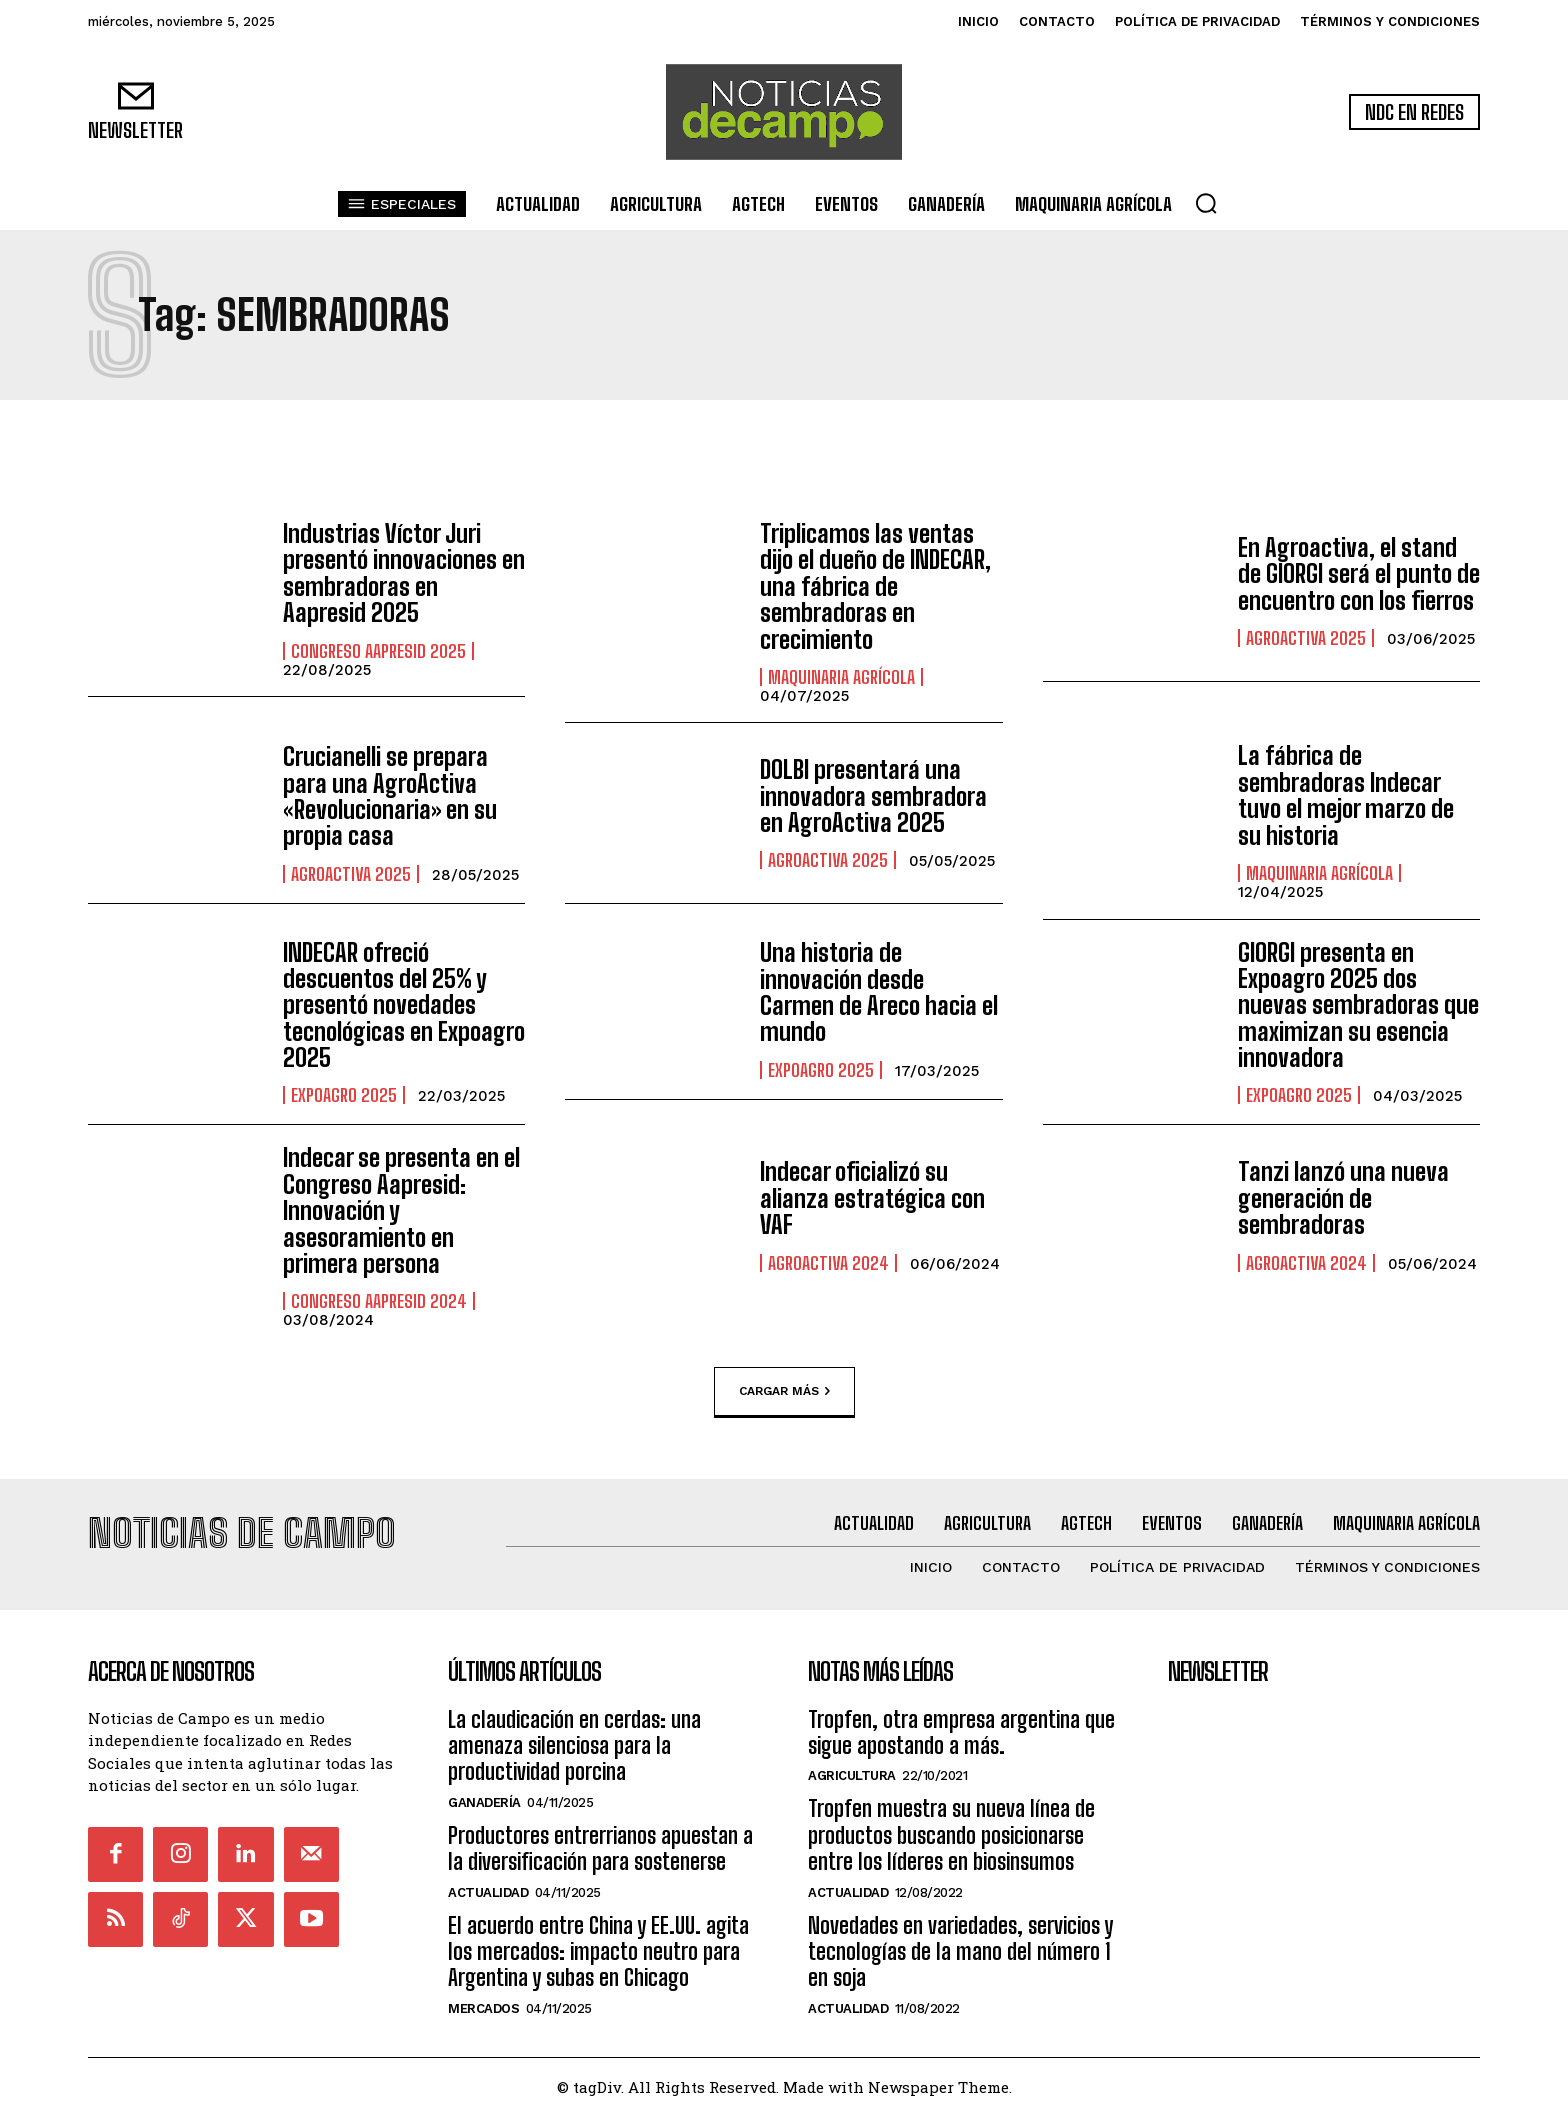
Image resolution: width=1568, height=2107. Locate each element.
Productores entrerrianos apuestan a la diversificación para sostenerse (600, 1839)
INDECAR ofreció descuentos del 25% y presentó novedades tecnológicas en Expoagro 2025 (404, 1005)
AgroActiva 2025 (1306, 638)
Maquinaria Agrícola (841, 677)
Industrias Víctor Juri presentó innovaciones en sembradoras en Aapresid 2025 (404, 573)
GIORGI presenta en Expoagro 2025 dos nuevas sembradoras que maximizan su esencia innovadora (1358, 1005)
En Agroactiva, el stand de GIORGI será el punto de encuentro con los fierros (1359, 574)
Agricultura (852, 1767)
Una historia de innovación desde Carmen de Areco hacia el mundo (879, 992)
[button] (1206, 203)
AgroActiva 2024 (828, 1263)
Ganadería (484, 1793)
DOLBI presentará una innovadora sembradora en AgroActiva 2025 (873, 796)
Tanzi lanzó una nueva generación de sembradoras (1343, 1198)
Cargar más (784, 1391)
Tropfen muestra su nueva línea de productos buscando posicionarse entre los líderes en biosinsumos (951, 1827)
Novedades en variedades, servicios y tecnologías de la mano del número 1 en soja (960, 1943)
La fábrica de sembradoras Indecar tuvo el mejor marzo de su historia (1346, 795)
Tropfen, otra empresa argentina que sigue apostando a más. (961, 1723)
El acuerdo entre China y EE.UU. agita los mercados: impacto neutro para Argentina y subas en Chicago (598, 1943)
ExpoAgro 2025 (344, 1095)
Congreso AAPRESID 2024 (379, 1301)
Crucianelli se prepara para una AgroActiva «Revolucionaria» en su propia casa (390, 796)
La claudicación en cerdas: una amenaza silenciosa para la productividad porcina (574, 1737)
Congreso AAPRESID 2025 (378, 651)
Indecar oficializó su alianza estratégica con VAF (872, 1198)
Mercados (483, 1999)
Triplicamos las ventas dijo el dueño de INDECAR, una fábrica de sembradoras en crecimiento (875, 586)
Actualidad (488, 1883)
